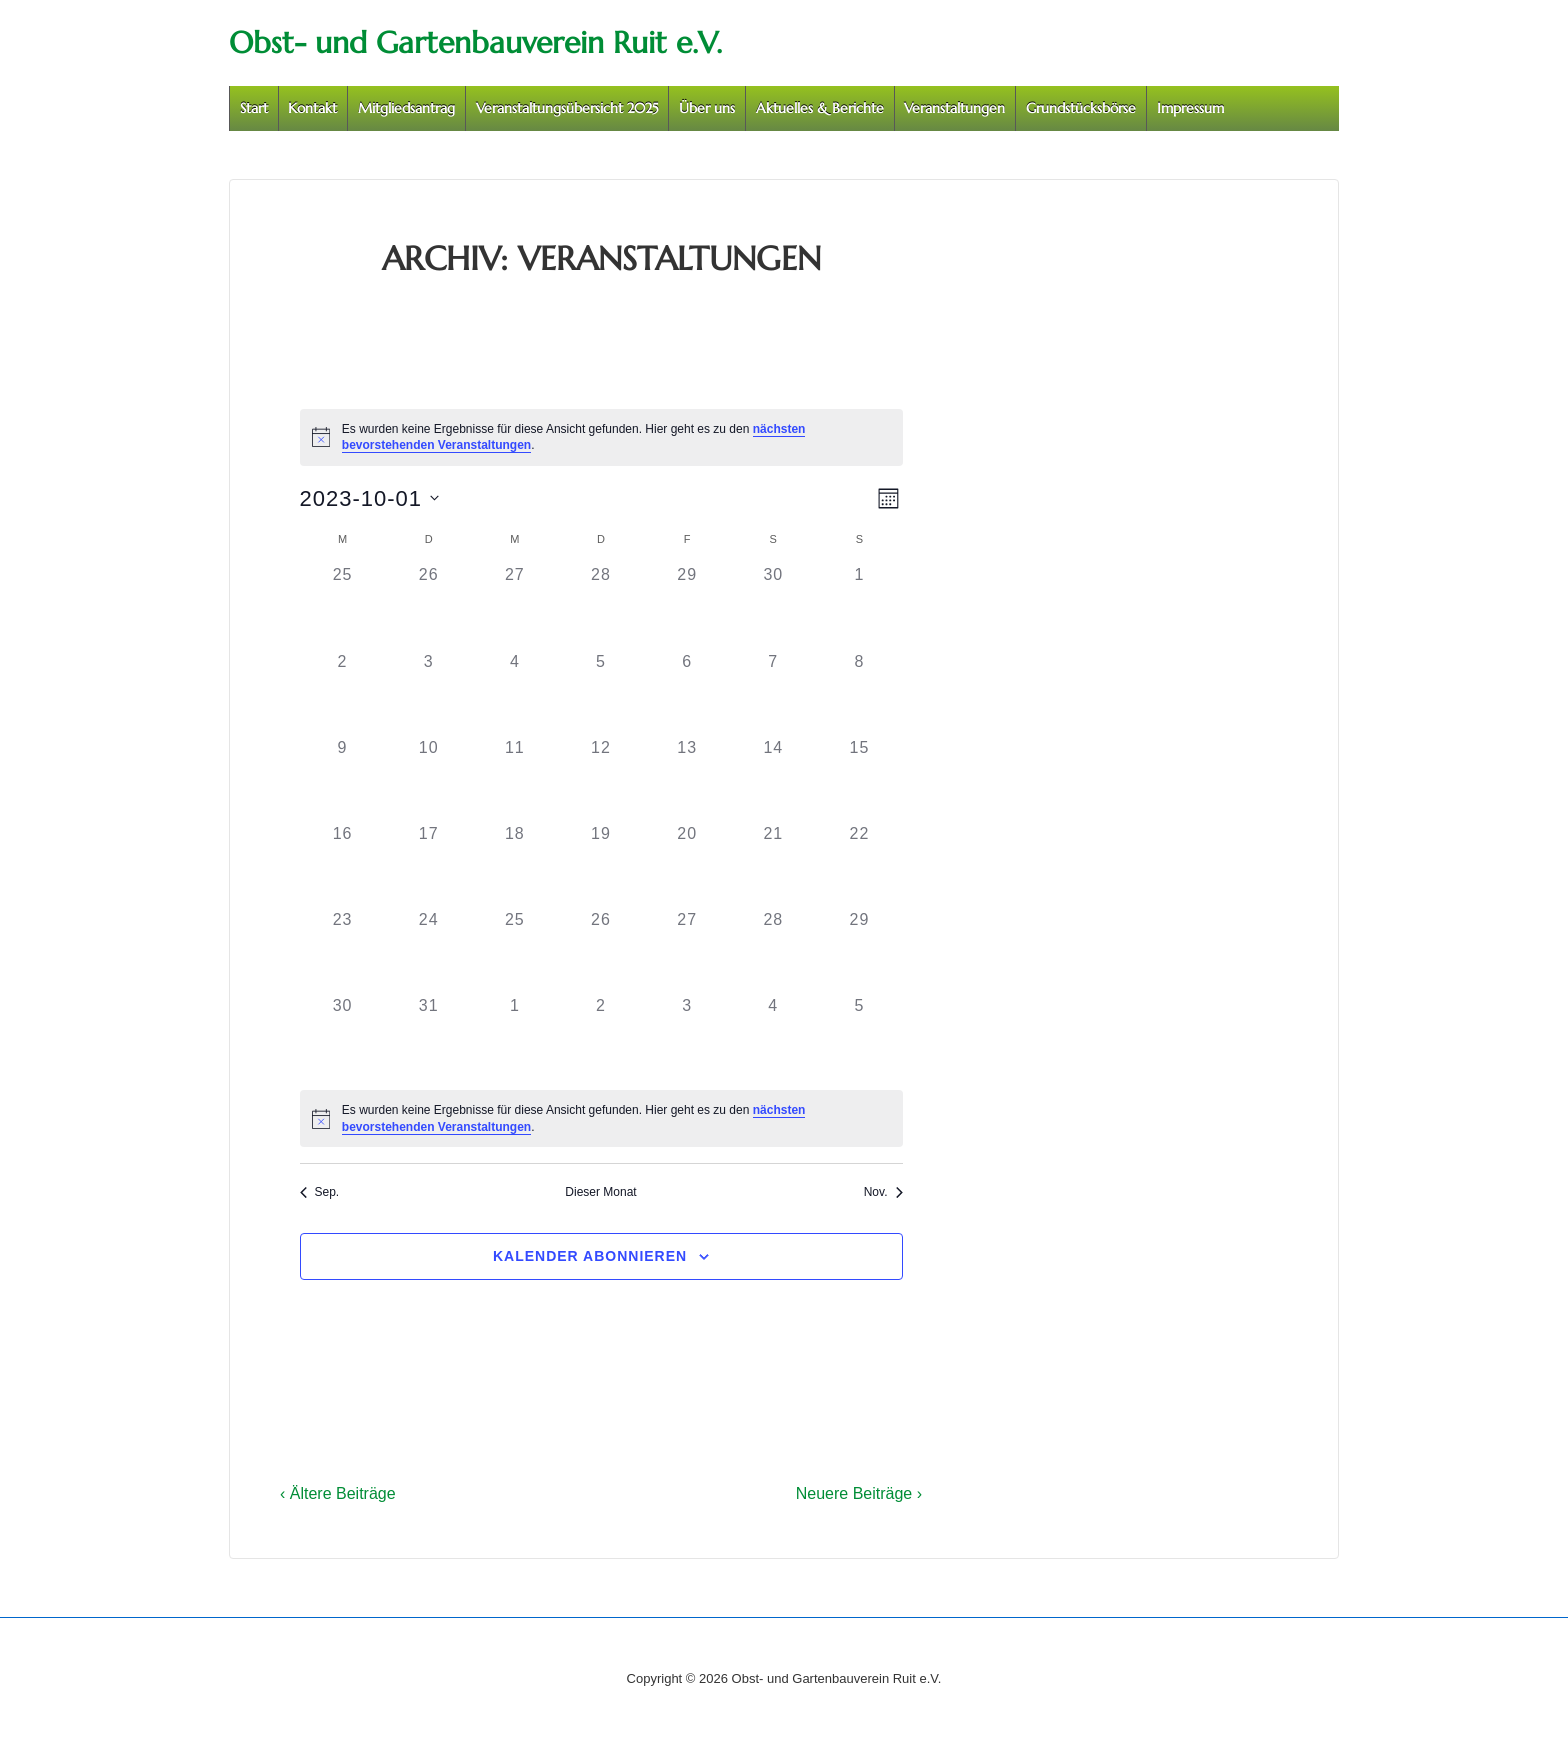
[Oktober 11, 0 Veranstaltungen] (515, 779)
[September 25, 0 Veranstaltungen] (343, 606)
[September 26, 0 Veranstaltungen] (429, 606)
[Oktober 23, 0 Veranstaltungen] (343, 951)
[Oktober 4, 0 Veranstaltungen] (515, 693)
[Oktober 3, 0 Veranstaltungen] (429, 693)
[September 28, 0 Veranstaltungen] (601, 606)
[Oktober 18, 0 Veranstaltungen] (515, 865)
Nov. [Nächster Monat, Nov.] (883, 1192)
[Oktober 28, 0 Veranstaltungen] (773, 951)
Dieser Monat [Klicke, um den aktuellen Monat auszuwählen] (600, 1192)
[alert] (601, 437)
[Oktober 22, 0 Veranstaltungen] (859, 865)
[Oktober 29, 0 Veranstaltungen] (859, 951)
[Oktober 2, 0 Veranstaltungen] (343, 693)
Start (254, 108)
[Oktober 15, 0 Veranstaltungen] (859, 779)
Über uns (707, 108)
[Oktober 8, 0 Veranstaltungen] (859, 693)
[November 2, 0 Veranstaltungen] (601, 1037)
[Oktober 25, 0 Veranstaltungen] (515, 951)
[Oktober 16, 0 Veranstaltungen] (343, 865)
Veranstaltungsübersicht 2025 (567, 108)
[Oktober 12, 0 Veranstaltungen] (601, 779)
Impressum (1190, 108)
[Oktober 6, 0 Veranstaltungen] (687, 693)
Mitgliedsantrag (406, 108)
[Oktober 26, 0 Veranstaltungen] (601, 951)
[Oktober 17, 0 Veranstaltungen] (429, 865)
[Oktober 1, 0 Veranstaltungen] (859, 606)
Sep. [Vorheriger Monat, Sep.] (320, 1192)
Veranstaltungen (954, 108)
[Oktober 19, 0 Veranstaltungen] (601, 865)
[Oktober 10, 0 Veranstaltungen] (429, 779)
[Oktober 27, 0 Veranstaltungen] (687, 951)
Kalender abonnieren (590, 1256)
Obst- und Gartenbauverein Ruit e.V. (475, 42)
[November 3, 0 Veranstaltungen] (687, 1037)
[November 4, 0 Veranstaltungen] (773, 1037)
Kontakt (312, 108)
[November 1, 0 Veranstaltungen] (515, 1037)
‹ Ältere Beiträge (338, 1493)
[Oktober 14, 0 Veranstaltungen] (773, 779)
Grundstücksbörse (1081, 108)
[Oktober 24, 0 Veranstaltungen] (429, 951)
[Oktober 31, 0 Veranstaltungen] (429, 1037)
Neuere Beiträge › (859, 1493)
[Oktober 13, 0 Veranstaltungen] (687, 779)
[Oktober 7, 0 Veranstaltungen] (773, 693)
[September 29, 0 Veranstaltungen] (687, 606)
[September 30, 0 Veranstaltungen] (773, 606)
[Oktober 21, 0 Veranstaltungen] (773, 865)
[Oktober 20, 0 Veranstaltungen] (687, 865)
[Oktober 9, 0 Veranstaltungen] (343, 779)
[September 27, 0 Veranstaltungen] (515, 606)
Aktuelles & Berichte (820, 108)
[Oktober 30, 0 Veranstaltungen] (343, 1037)
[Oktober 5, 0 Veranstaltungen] (601, 693)
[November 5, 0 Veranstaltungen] (859, 1037)
